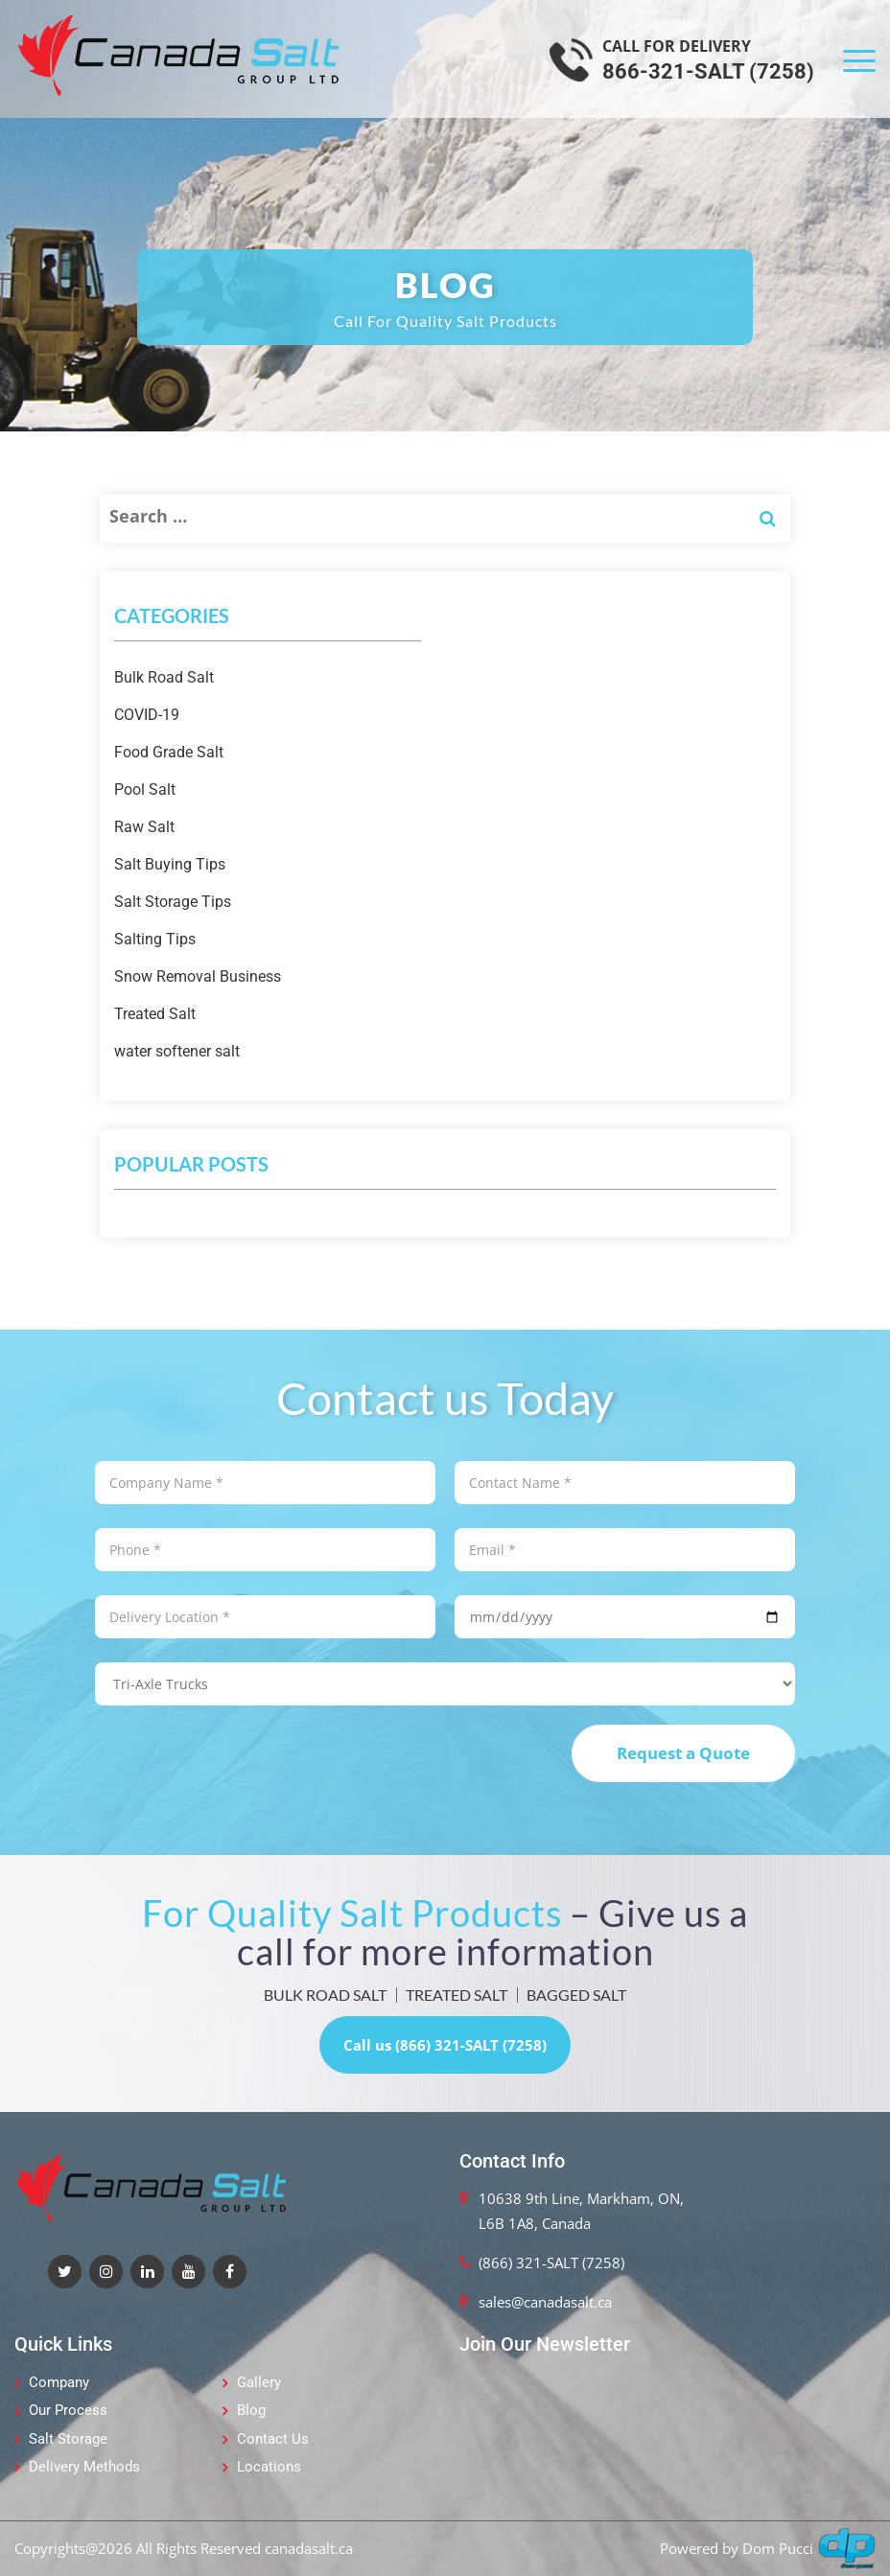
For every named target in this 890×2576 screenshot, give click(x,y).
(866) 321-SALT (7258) (551, 2262)
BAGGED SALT (576, 1994)
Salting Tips (155, 939)
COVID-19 (146, 715)
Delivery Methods (84, 2466)
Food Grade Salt (168, 752)
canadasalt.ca (309, 2548)
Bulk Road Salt (164, 677)
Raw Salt (144, 827)
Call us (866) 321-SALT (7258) (445, 2044)
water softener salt (177, 1051)
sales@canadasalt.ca (545, 2301)
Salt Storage (68, 2439)
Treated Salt (155, 1014)
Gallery (259, 2382)
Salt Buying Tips (169, 864)
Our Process (68, 2410)
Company (59, 2382)
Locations (269, 2466)
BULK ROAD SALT (325, 1994)
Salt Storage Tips (172, 902)
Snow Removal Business (197, 976)
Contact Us (273, 2439)
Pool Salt (145, 789)
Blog (251, 2410)
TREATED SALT (456, 1994)
